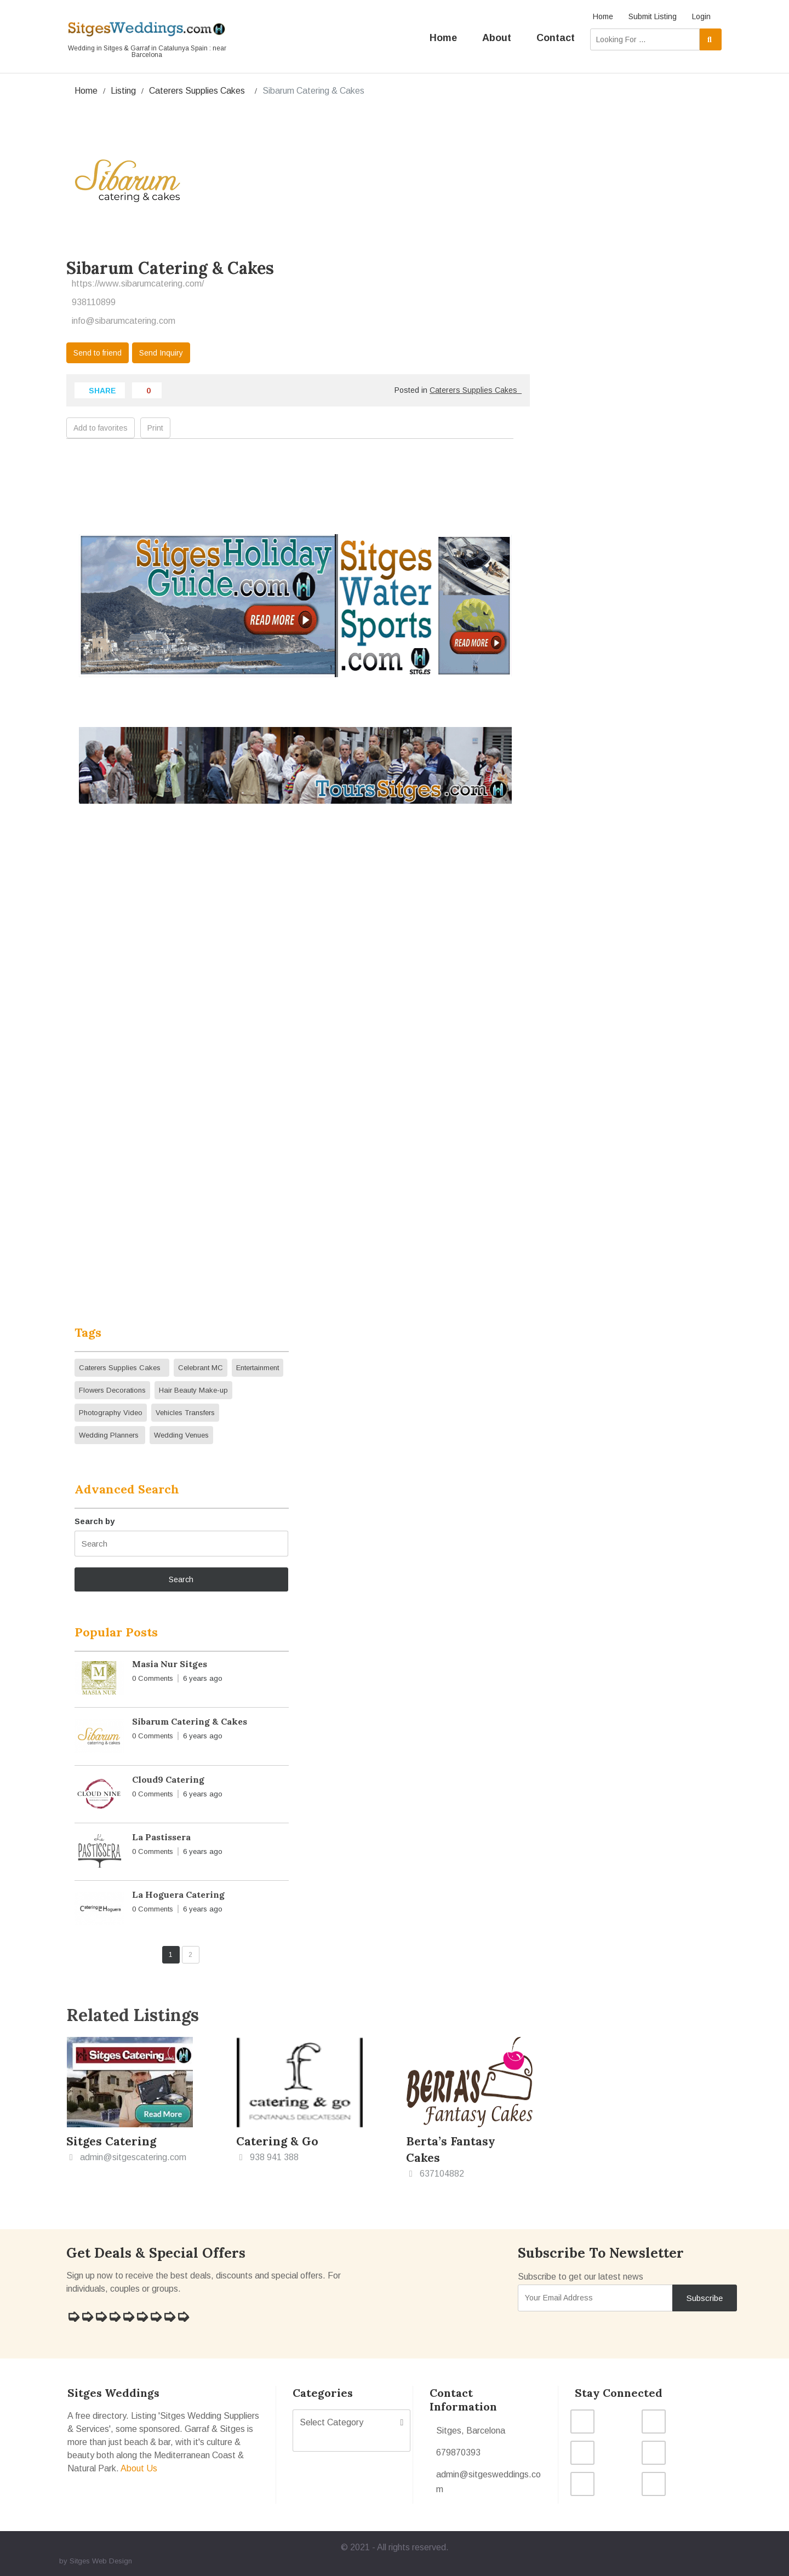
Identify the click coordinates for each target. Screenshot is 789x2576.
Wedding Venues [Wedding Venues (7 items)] (181, 1435)
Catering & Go (277, 2141)
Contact (555, 37)
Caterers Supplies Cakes (199, 90)
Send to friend (97, 352)
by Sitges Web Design (95, 2561)
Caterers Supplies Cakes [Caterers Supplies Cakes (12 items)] (122, 1368)
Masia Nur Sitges (169, 1663)
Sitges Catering (111, 2141)
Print (155, 427)
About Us (139, 2468)
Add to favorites (100, 427)
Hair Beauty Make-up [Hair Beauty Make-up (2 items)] (193, 1390)
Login (701, 16)
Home (603, 16)
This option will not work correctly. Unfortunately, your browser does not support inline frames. (295, 1063)
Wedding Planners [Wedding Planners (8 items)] (110, 1435)
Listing (123, 90)
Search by (95, 1521)
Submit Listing (652, 16)
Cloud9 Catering (168, 1779)
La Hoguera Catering (178, 1894)
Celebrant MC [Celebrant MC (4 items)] (200, 1368)
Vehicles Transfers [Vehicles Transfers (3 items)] (185, 1413)
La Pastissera (161, 1836)
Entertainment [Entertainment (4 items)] (257, 1368)
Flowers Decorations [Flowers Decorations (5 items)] (112, 1390)
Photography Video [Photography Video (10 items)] (110, 1413)
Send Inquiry (161, 352)
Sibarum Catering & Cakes (189, 1721)
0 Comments (152, 1678)
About (496, 37)
